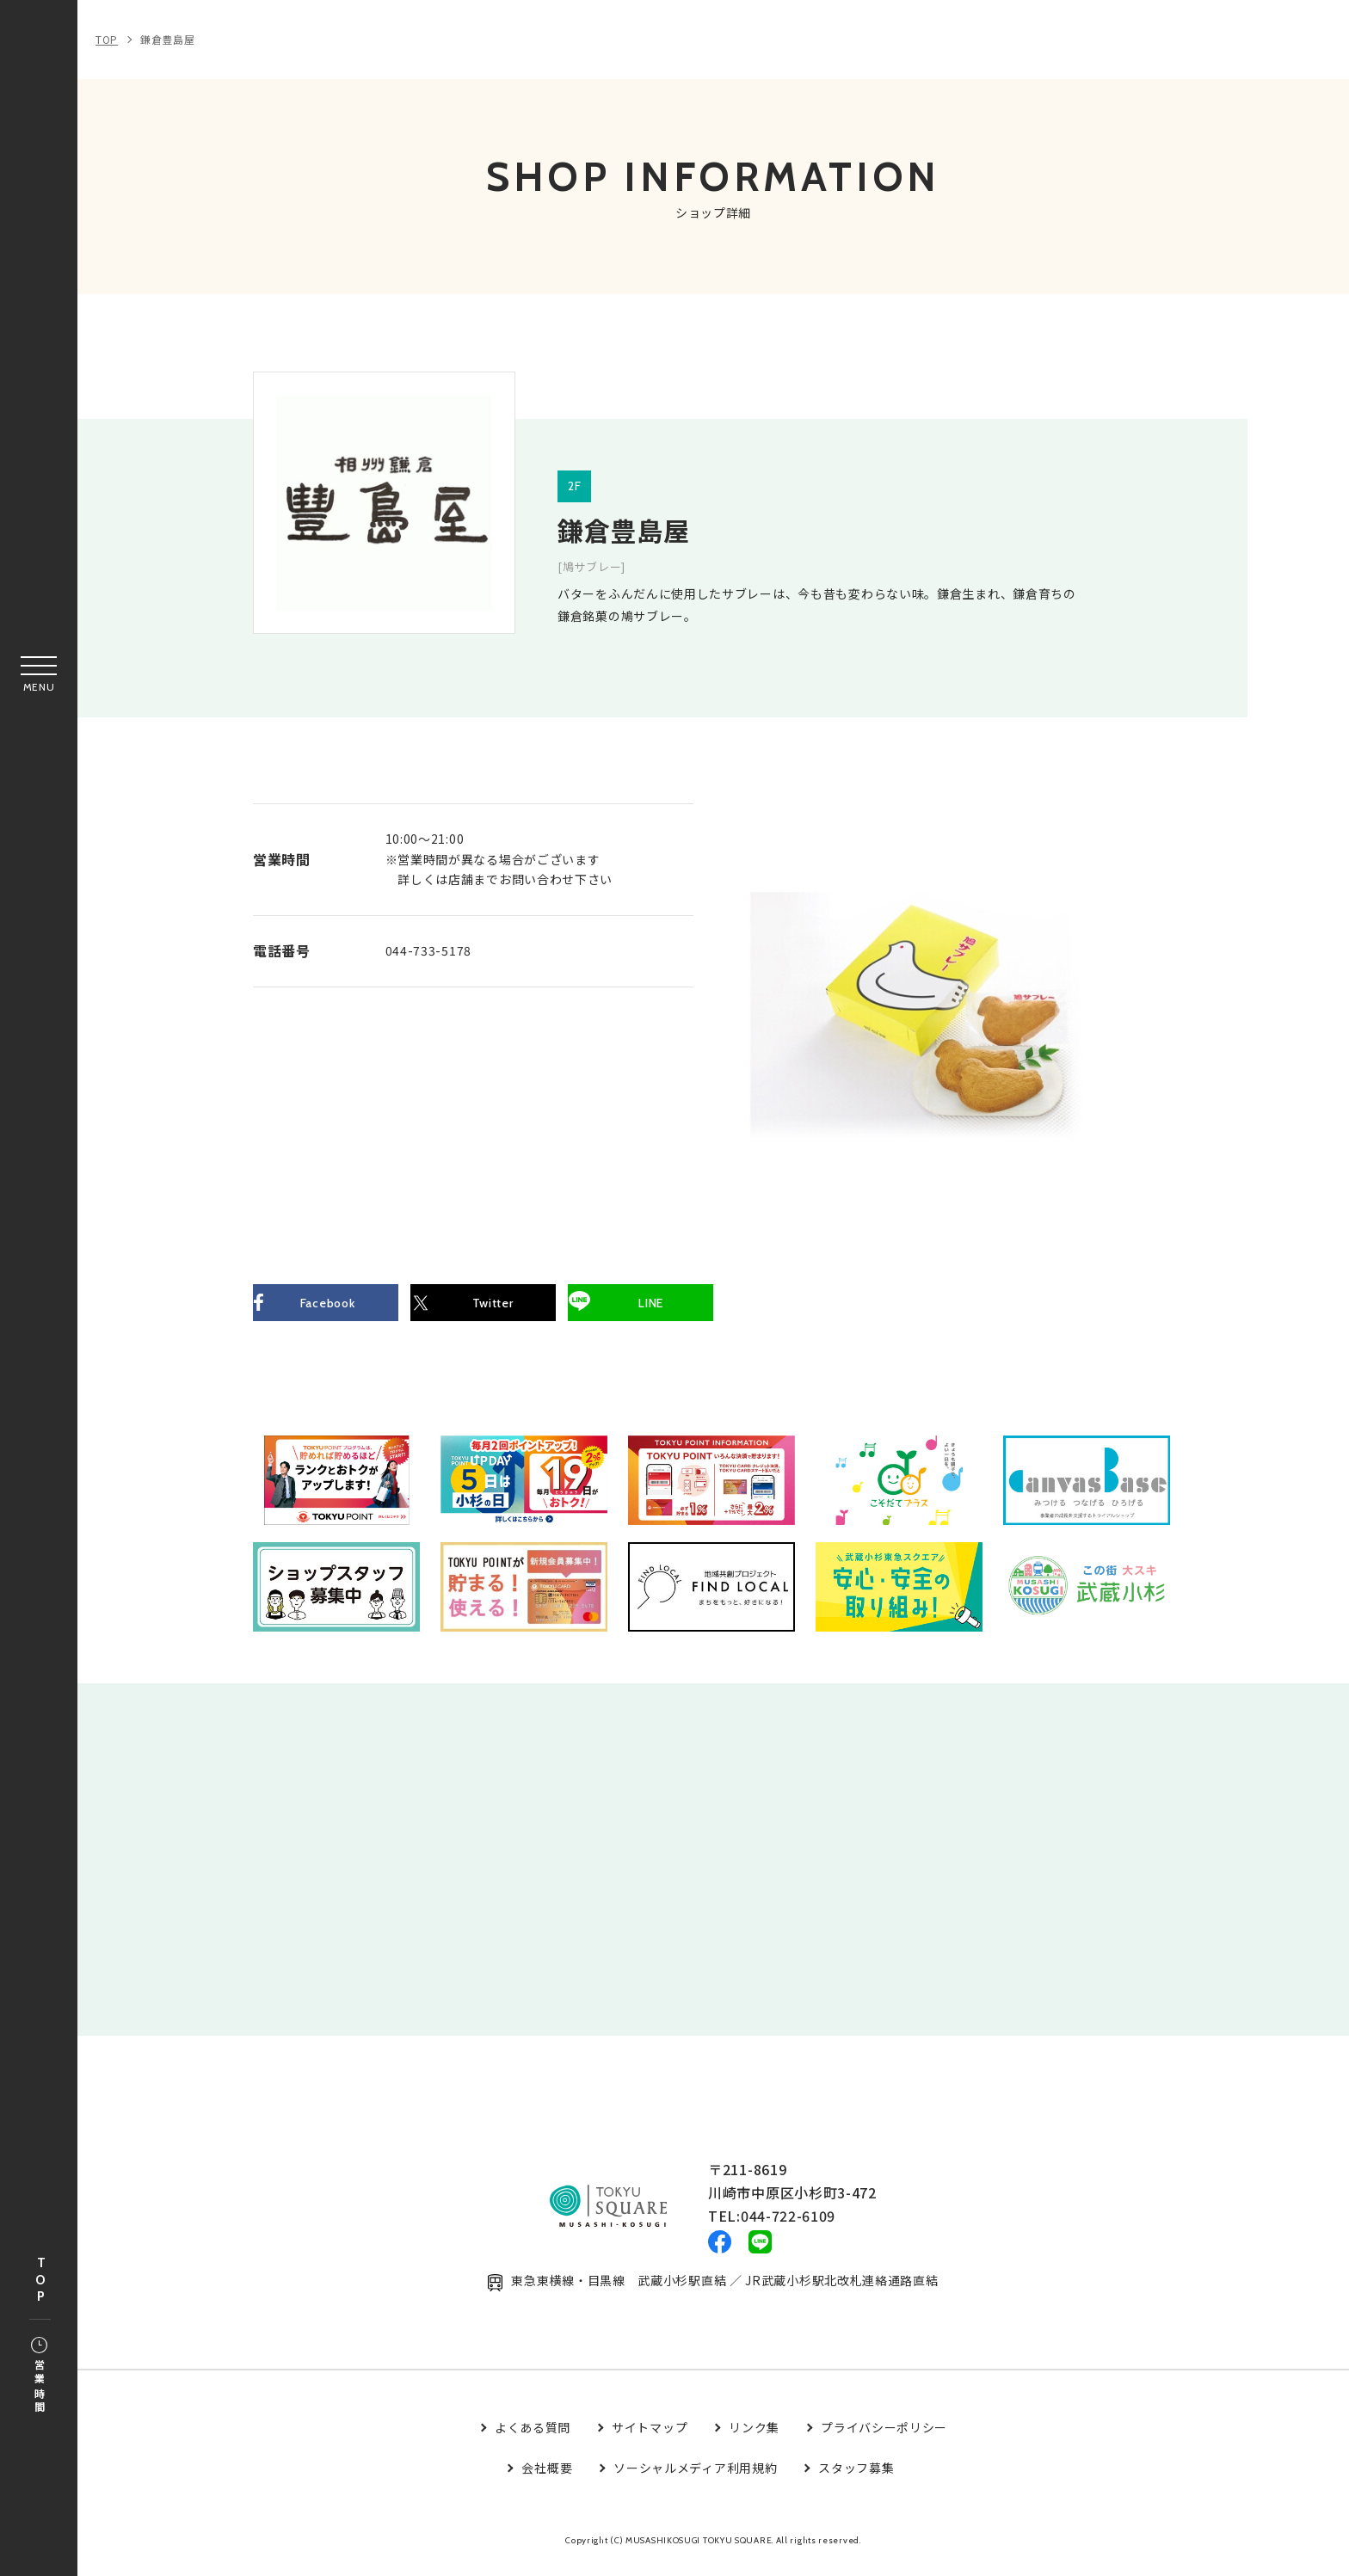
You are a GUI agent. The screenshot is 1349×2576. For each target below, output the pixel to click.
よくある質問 (532, 2439)
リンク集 (754, 2439)
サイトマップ (649, 2439)
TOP (40, 2280)
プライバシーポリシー (884, 2439)
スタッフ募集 (856, 2478)
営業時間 (39, 2376)
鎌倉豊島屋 (167, 39)
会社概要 (546, 2478)
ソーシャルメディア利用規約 (695, 2478)
